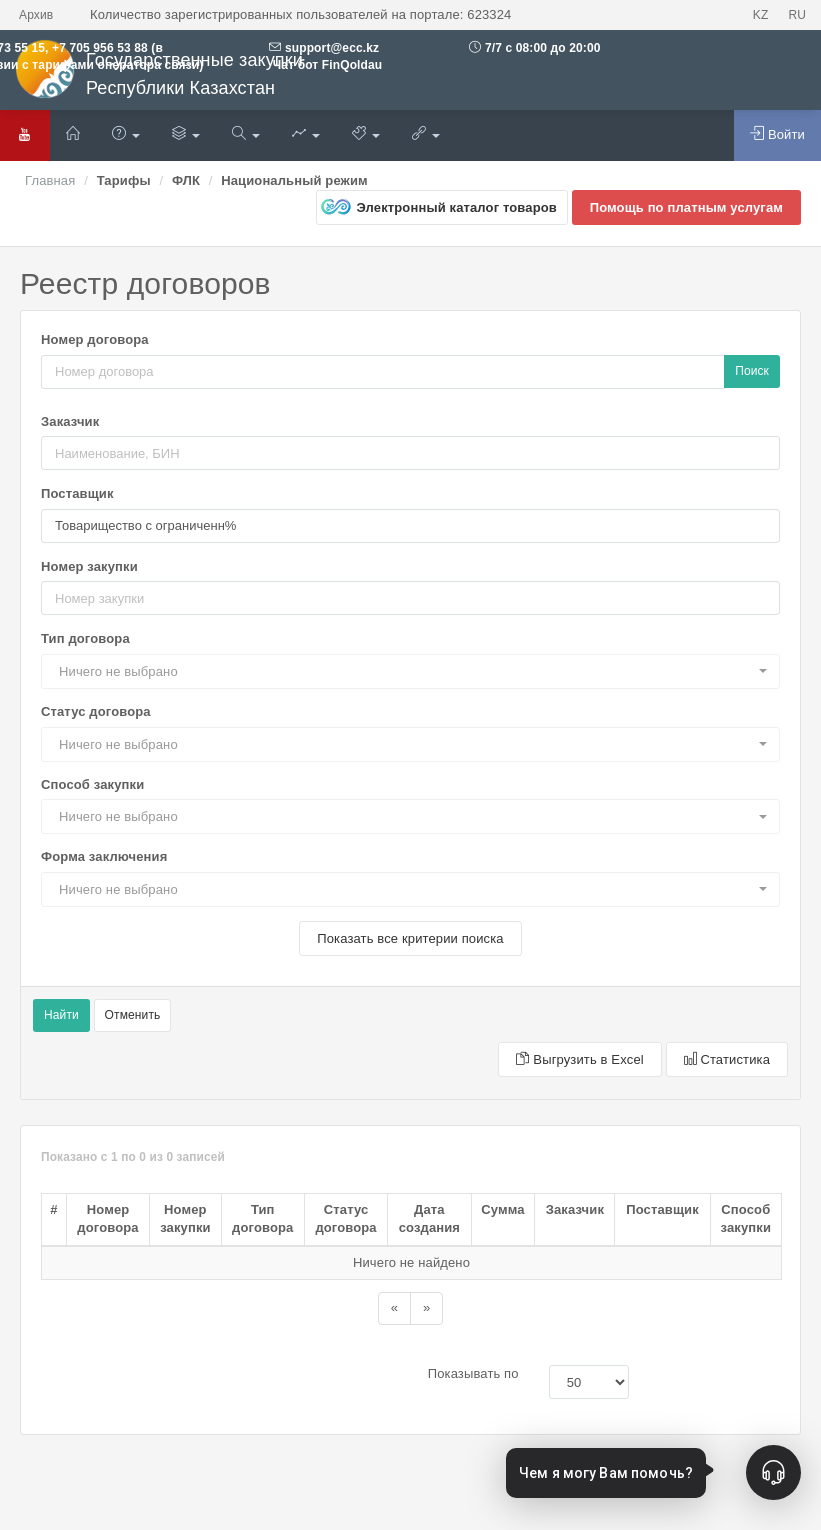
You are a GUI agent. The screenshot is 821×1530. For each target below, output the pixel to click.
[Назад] (394, 1308)
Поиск (752, 371)
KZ (761, 15)
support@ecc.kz (332, 48)
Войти (777, 134)
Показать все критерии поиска (410, 938)
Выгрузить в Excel (579, 1059)
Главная (50, 180)
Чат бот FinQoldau (325, 65)
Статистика (727, 1059)
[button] (410, 671)
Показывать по (473, 1373)
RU (797, 15)
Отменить (133, 1015)
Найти (61, 1015)
